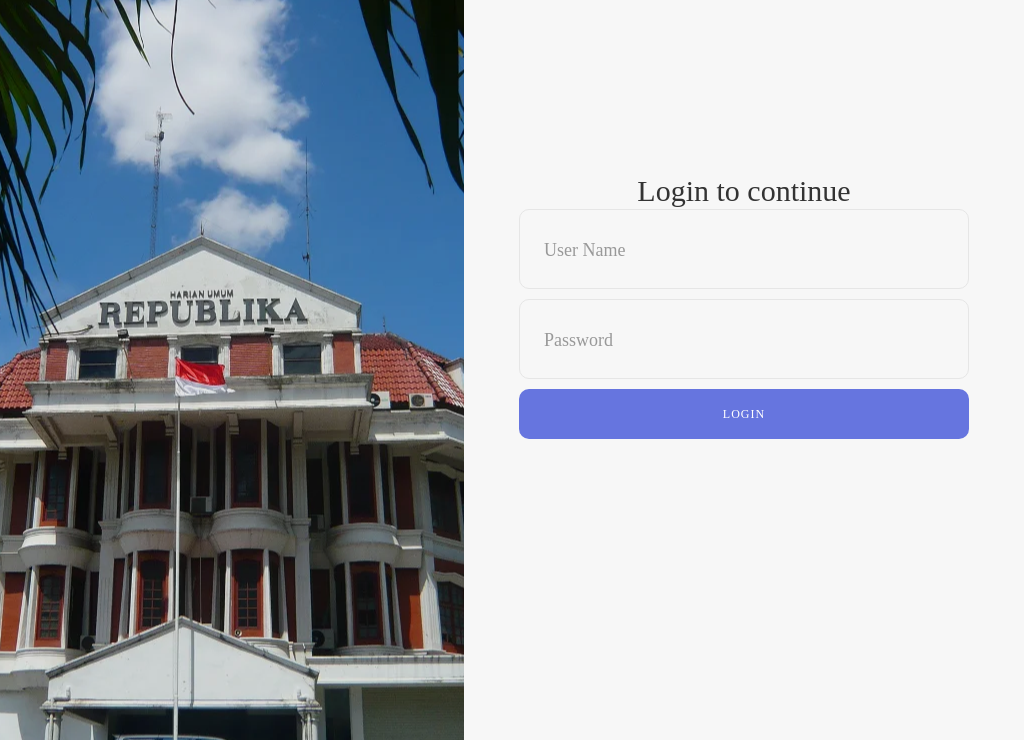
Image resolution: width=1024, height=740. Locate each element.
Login (744, 414)
